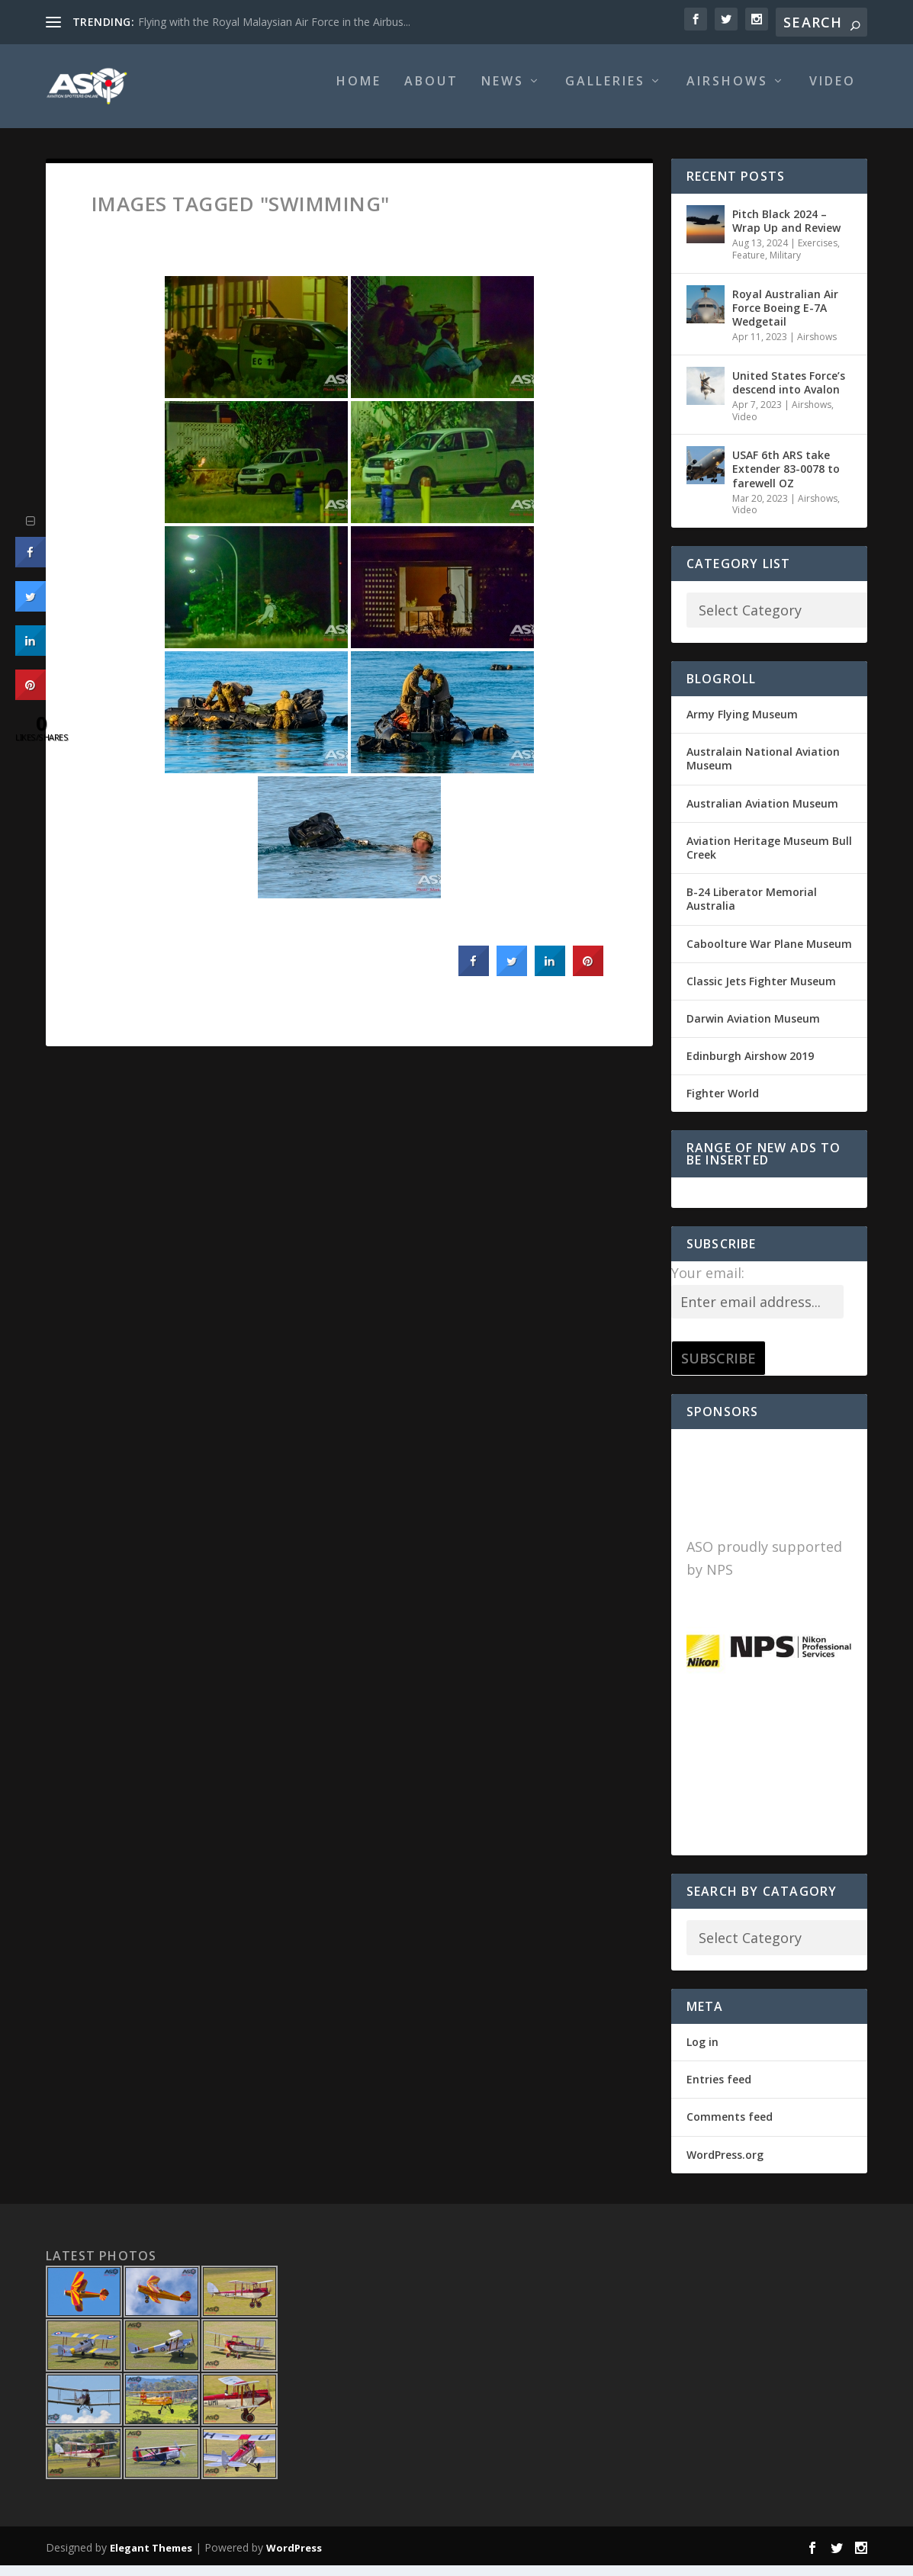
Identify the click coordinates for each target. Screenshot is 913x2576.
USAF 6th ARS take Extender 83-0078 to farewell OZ (786, 479)
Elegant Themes (151, 2558)
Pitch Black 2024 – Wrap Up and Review (786, 231)
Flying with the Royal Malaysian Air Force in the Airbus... (274, 21)
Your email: (707, 1283)
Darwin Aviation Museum (753, 1029)
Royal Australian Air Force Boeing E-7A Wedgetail (785, 318)
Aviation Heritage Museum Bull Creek (769, 858)
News (502, 92)
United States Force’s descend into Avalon (788, 393)
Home (358, 92)
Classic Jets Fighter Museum (761, 991)
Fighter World (722, 1104)
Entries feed (718, 2090)
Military (785, 265)
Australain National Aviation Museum (763, 769)
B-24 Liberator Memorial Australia (751, 909)
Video (832, 92)
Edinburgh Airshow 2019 (750, 1066)
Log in (702, 2052)
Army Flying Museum (742, 725)
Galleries (605, 92)
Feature (748, 265)
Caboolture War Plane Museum (769, 954)
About (431, 92)
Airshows (727, 92)
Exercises (817, 253)
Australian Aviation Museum (762, 814)
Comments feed (729, 2127)
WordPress (294, 2558)
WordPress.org (725, 2165)
